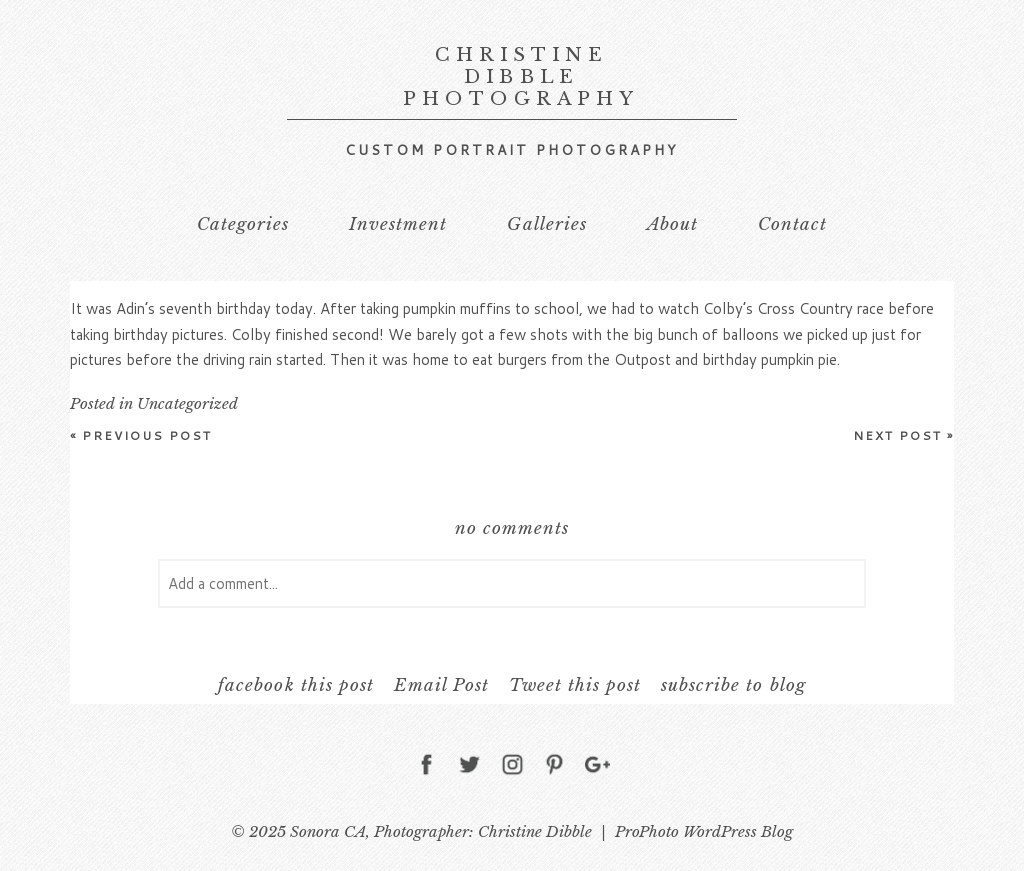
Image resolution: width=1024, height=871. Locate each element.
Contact (792, 224)
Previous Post (141, 435)
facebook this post (295, 685)
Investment (398, 224)
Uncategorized (187, 403)
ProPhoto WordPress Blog (704, 831)
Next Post (903, 435)
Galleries (546, 224)
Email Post (441, 685)
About (672, 224)
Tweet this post (575, 685)
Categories (243, 224)
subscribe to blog (733, 685)
